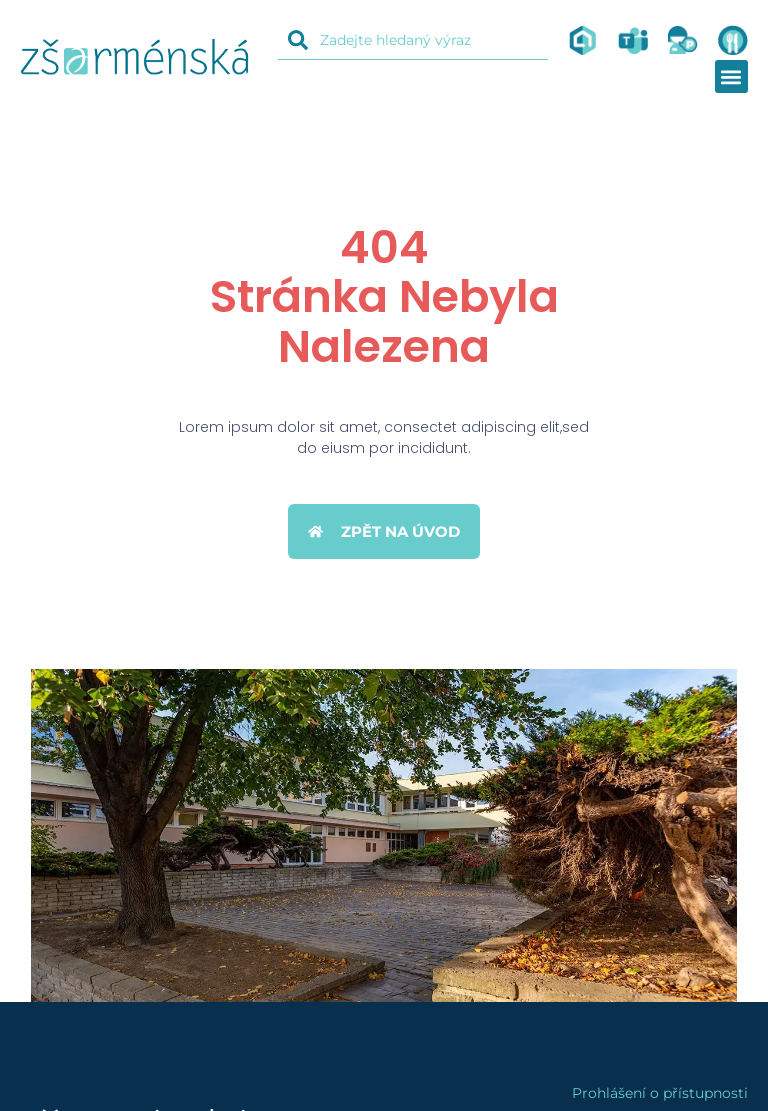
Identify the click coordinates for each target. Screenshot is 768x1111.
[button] (731, 76)
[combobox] (413, 40)
